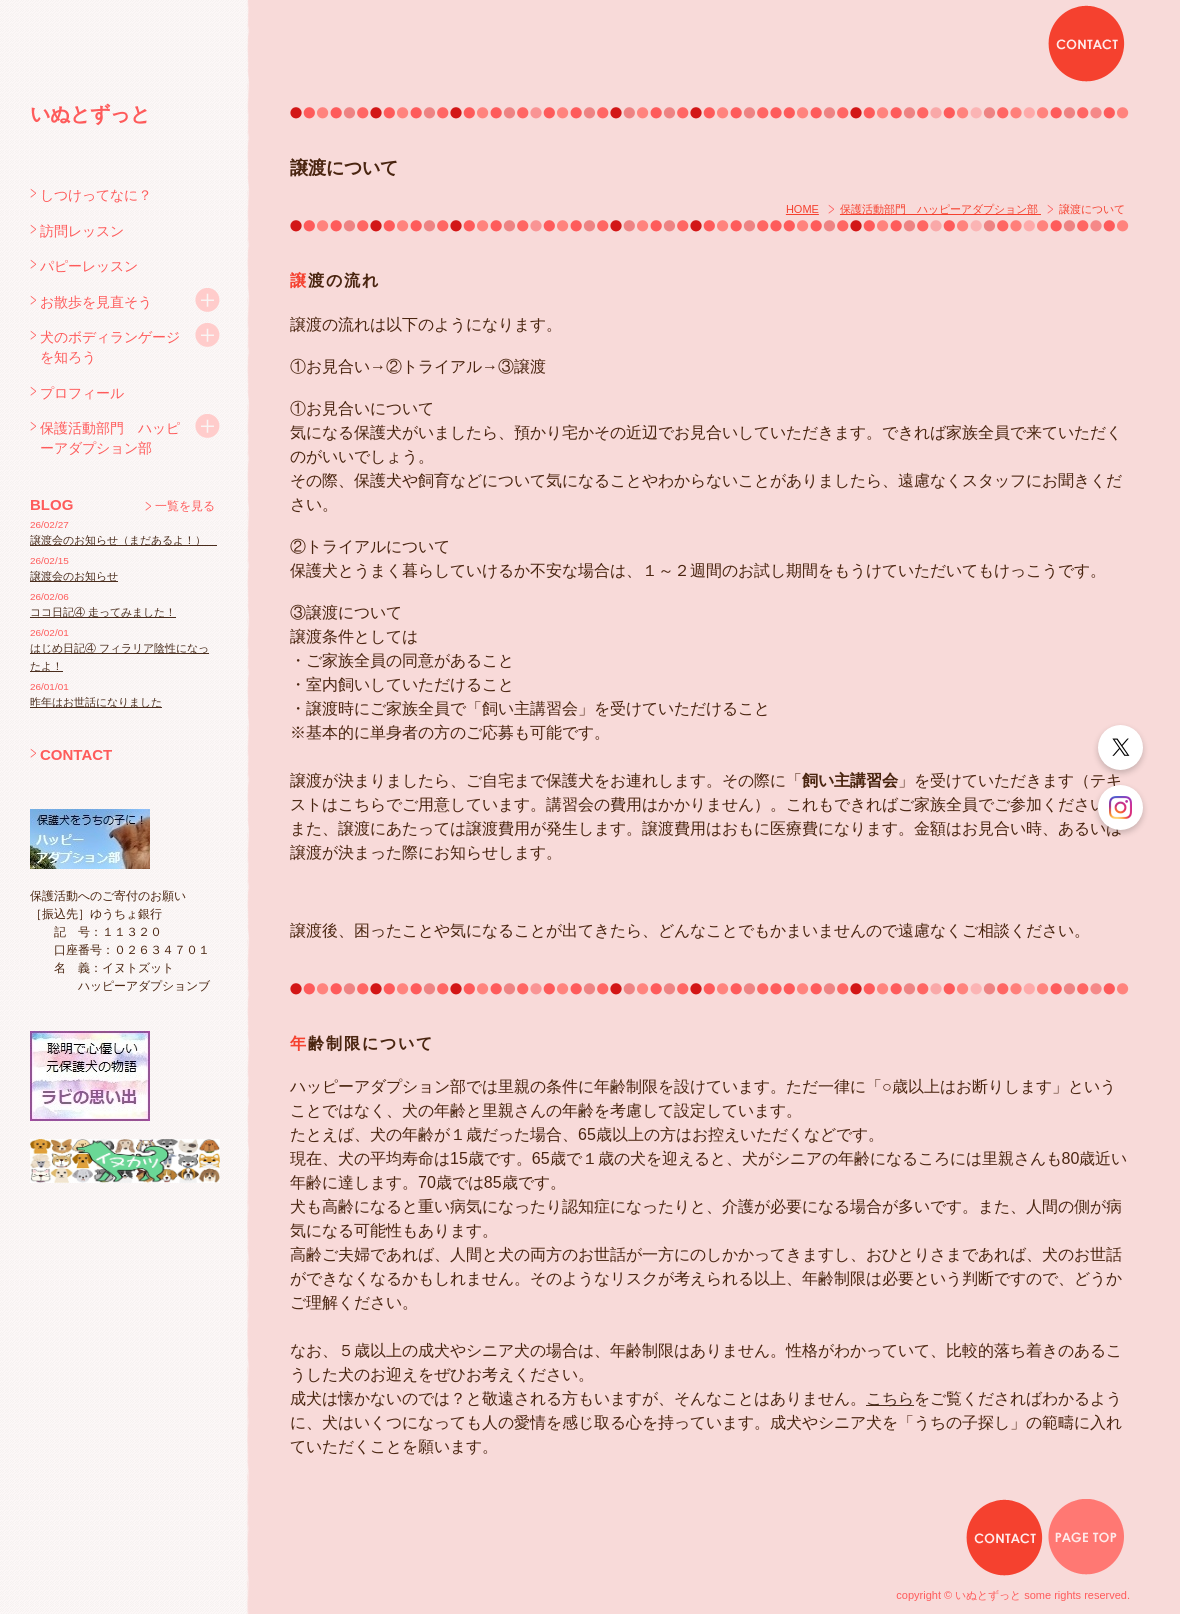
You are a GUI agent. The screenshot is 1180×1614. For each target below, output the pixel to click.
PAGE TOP (1086, 1537)
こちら (890, 1398)
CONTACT (76, 754)
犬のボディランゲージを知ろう (110, 347)
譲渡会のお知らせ (74, 576)
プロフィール (82, 393)
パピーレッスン (89, 266)
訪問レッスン (82, 231)
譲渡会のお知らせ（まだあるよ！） (123, 540)
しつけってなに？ (96, 195)
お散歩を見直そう (96, 302)
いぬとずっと (90, 114)
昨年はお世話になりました (96, 702)
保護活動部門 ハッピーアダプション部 (110, 438)
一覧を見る (185, 506)
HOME (802, 209)
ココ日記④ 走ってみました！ (103, 612)
